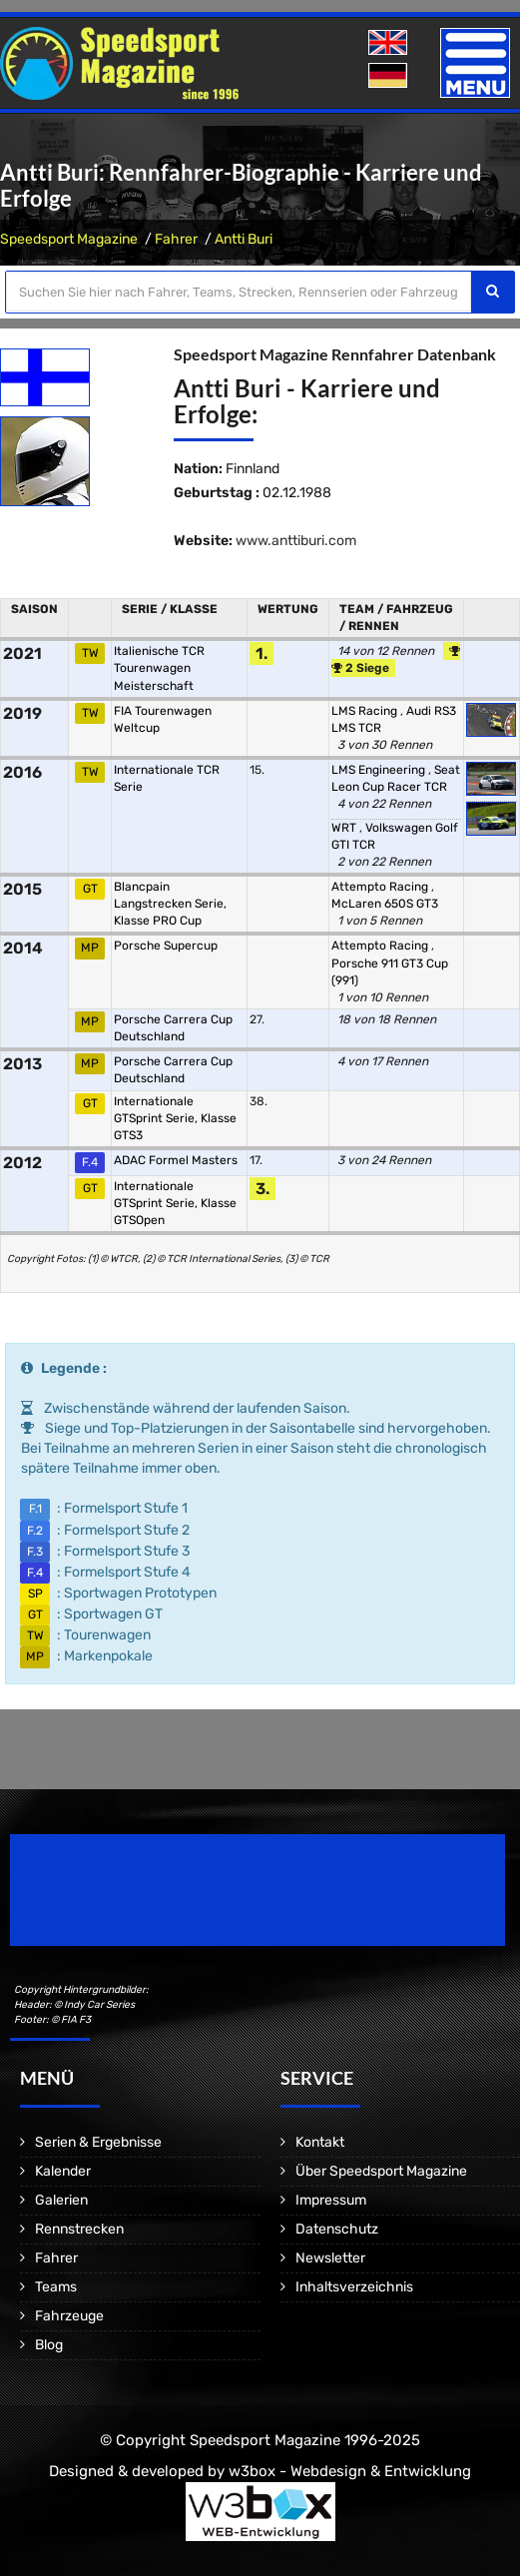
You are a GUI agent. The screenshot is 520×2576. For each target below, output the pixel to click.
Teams (56, 2286)
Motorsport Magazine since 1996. (124, 1903)
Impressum (330, 2200)
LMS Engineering (379, 770)
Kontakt (319, 2142)
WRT (345, 828)
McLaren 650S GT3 (384, 904)
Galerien (61, 2200)
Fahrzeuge (69, 2315)
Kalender (63, 2171)
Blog (49, 2344)
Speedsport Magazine (69, 239)
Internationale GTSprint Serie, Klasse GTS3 (175, 1118)
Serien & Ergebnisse (98, 2142)
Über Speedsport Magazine (381, 2171)
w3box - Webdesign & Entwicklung (350, 2471)
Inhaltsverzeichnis (354, 2286)
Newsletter (330, 2258)
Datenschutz (336, 2229)
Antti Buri (243, 239)
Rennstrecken (79, 2229)
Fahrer (176, 239)
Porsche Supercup (166, 946)
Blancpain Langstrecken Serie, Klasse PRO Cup (170, 904)
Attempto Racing (381, 887)
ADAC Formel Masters (176, 1160)
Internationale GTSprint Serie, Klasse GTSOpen (175, 1203)
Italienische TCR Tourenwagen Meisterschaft (159, 668)
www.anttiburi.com (296, 540)
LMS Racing (365, 711)
